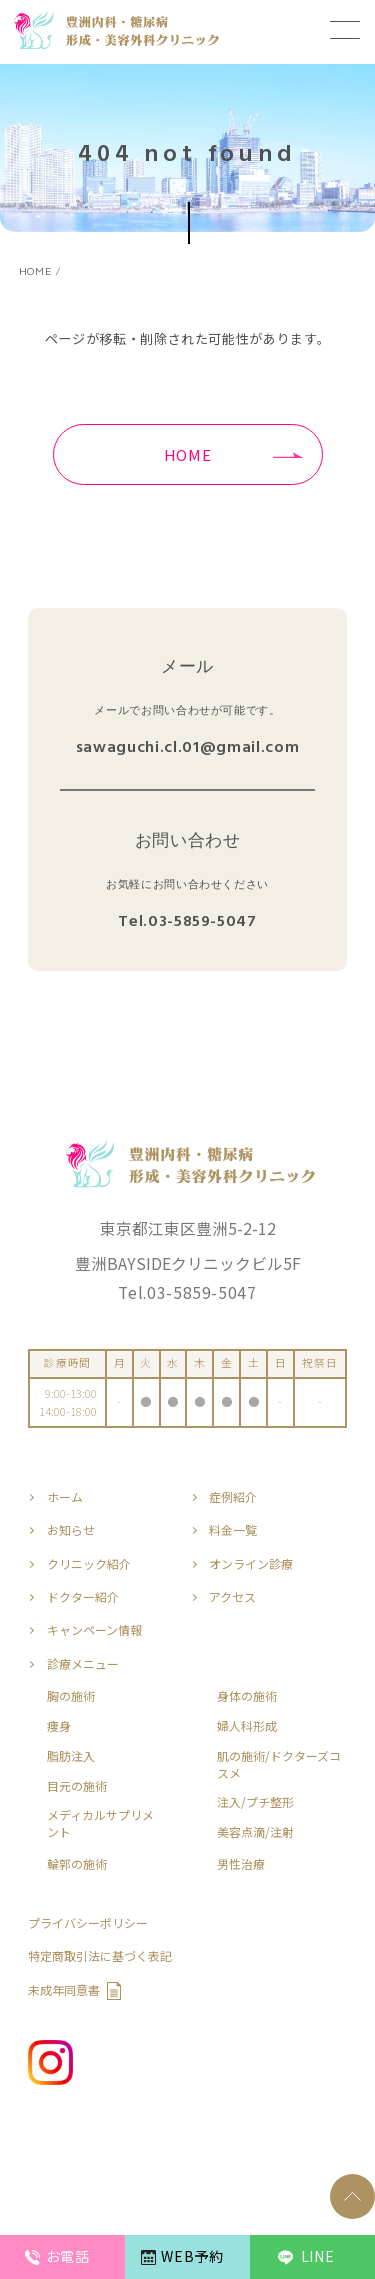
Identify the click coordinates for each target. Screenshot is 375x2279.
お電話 (68, 2256)
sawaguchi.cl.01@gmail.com (187, 748)
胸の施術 (71, 1696)
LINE (318, 2256)
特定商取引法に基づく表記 (100, 1956)
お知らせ (71, 1530)
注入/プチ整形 (255, 1802)
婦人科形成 (247, 1726)
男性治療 (241, 1864)
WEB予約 (192, 2256)
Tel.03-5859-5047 (187, 922)
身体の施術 (247, 1696)
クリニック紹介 (89, 1564)
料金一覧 (233, 1530)
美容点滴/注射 (255, 1832)
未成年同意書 (64, 1990)
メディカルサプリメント (100, 1823)
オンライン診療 (251, 1564)
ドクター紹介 (83, 1597)
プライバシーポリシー (88, 1923)
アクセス (232, 1597)
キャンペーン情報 (94, 1630)
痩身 (59, 1726)
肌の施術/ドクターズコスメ (279, 1764)
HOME (188, 454)
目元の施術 (77, 1786)
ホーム (65, 1497)
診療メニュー (83, 1664)
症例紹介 (233, 1497)
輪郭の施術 (77, 1864)
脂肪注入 (71, 1756)
